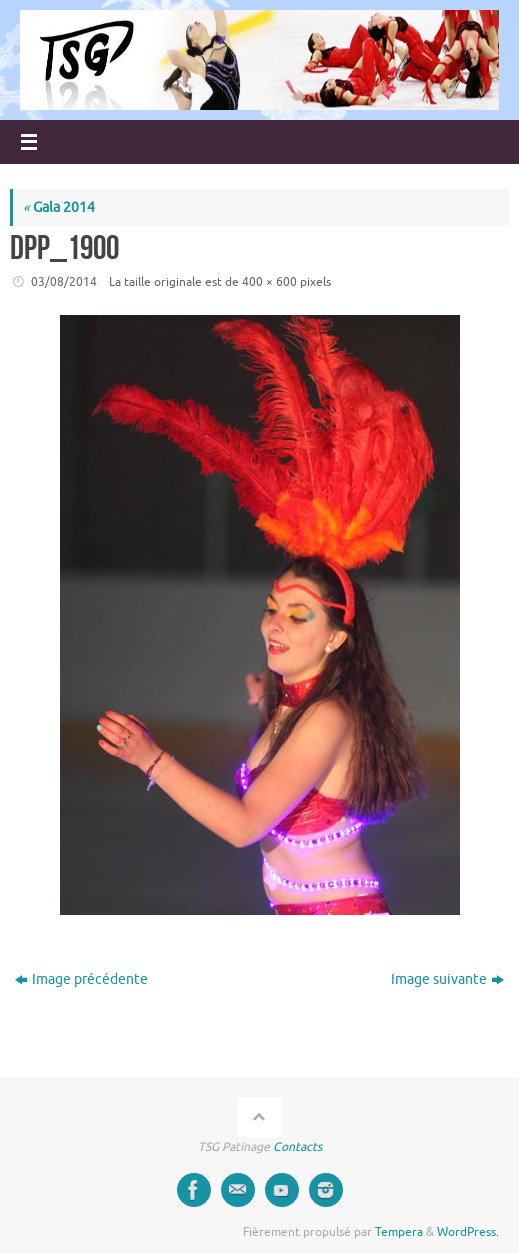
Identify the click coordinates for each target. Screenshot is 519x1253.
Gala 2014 (59, 207)
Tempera (399, 1232)
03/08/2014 (64, 282)
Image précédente (81, 979)
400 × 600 (269, 282)
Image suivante (447, 979)
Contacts (297, 1147)
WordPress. (468, 1232)
